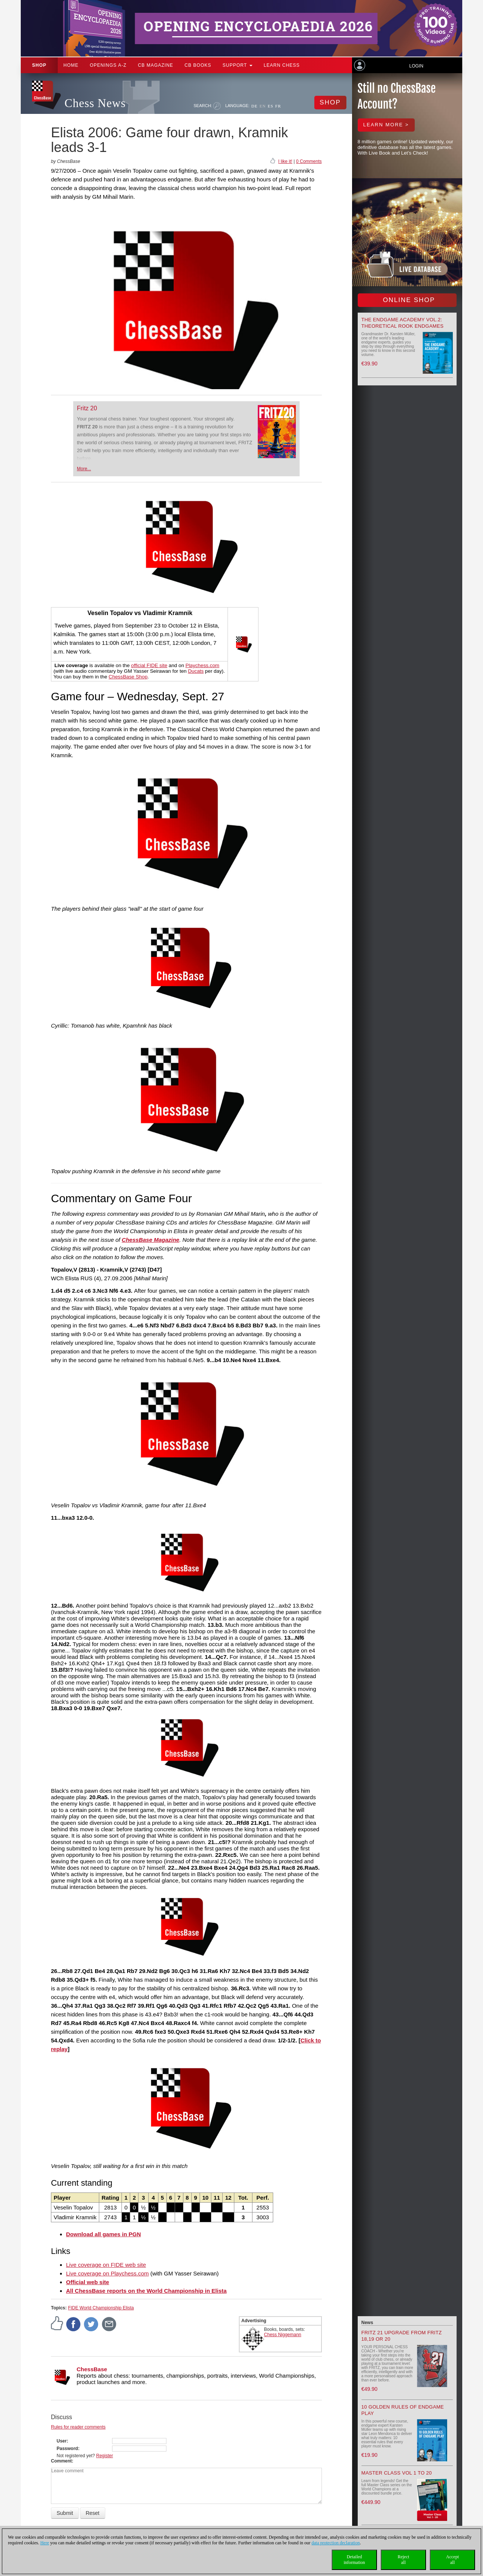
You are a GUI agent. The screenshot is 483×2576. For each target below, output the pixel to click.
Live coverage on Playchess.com (107, 2273)
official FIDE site (149, 665)
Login (416, 66)
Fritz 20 (87, 408)
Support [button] (237, 65)
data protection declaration (336, 2542)
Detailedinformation (354, 2559)
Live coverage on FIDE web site (106, 2264)
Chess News (95, 103)
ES (270, 106)
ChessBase (92, 2369)
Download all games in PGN (103, 2234)
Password (67, 2448)
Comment (61, 2461)
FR (278, 106)
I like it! (285, 161)
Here (44, 2542)
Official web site (87, 2282)
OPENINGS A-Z (108, 65)
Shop (39, 65)
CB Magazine (155, 65)
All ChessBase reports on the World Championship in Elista (146, 2291)
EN (263, 106)
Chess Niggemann (282, 2334)
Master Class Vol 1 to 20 (396, 2473)
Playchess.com (203, 665)
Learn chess (282, 65)
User (62, 2441)
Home (70, 65)
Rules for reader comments (78, 2427)
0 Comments (308, 161)
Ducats (195, 671)
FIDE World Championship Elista (101, 2308)
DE (254, 106)
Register (104, 2455)
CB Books (198, 65)
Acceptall (452, 2559)
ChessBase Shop (128, 677)
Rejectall (403, 2559)
